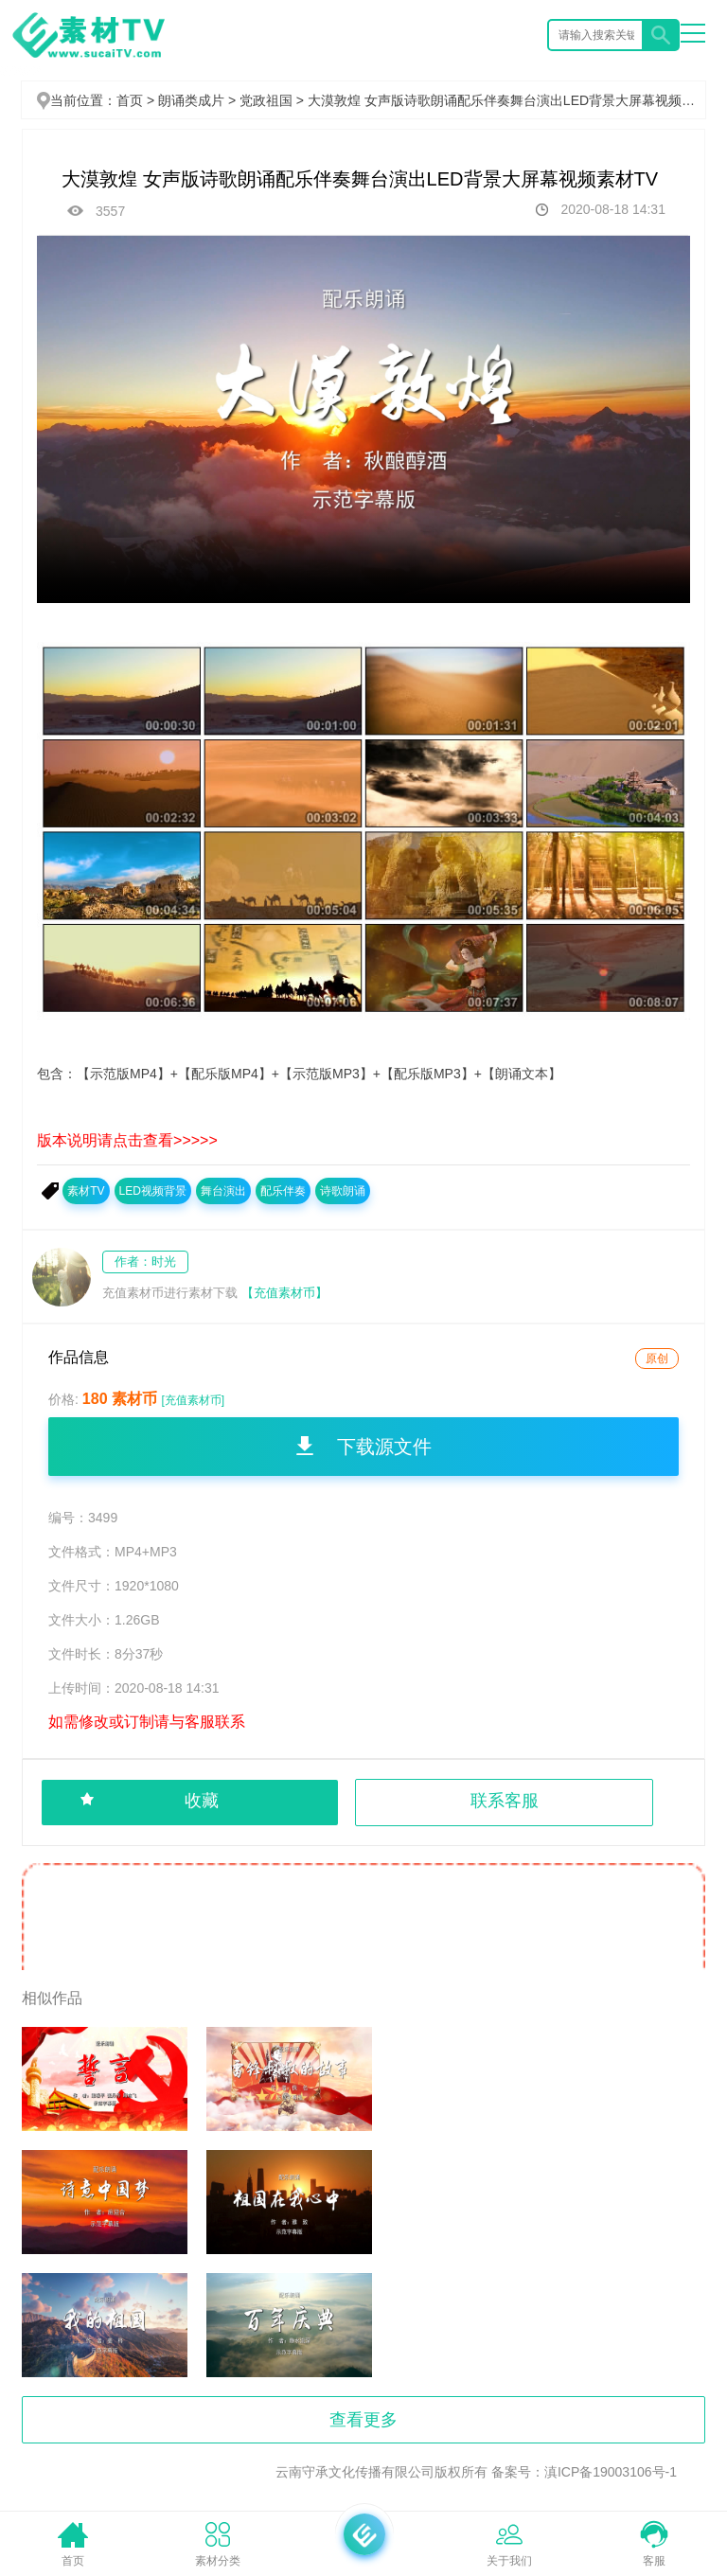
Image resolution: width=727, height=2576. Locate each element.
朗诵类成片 (198, 100)
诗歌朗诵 (342, 1191)
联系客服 (504, 1800)
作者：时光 (145, 1261)
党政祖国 (273, 100)
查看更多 (363, 2419)
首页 (129, 100)
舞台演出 (223, 1191)
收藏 (202, 1800)
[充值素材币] (192, 1400)
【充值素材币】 (284, 1293)
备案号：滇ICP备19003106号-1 (584, 2471)
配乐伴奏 (283, 1191)
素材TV (85, 1191)
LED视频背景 (152, 1191)
